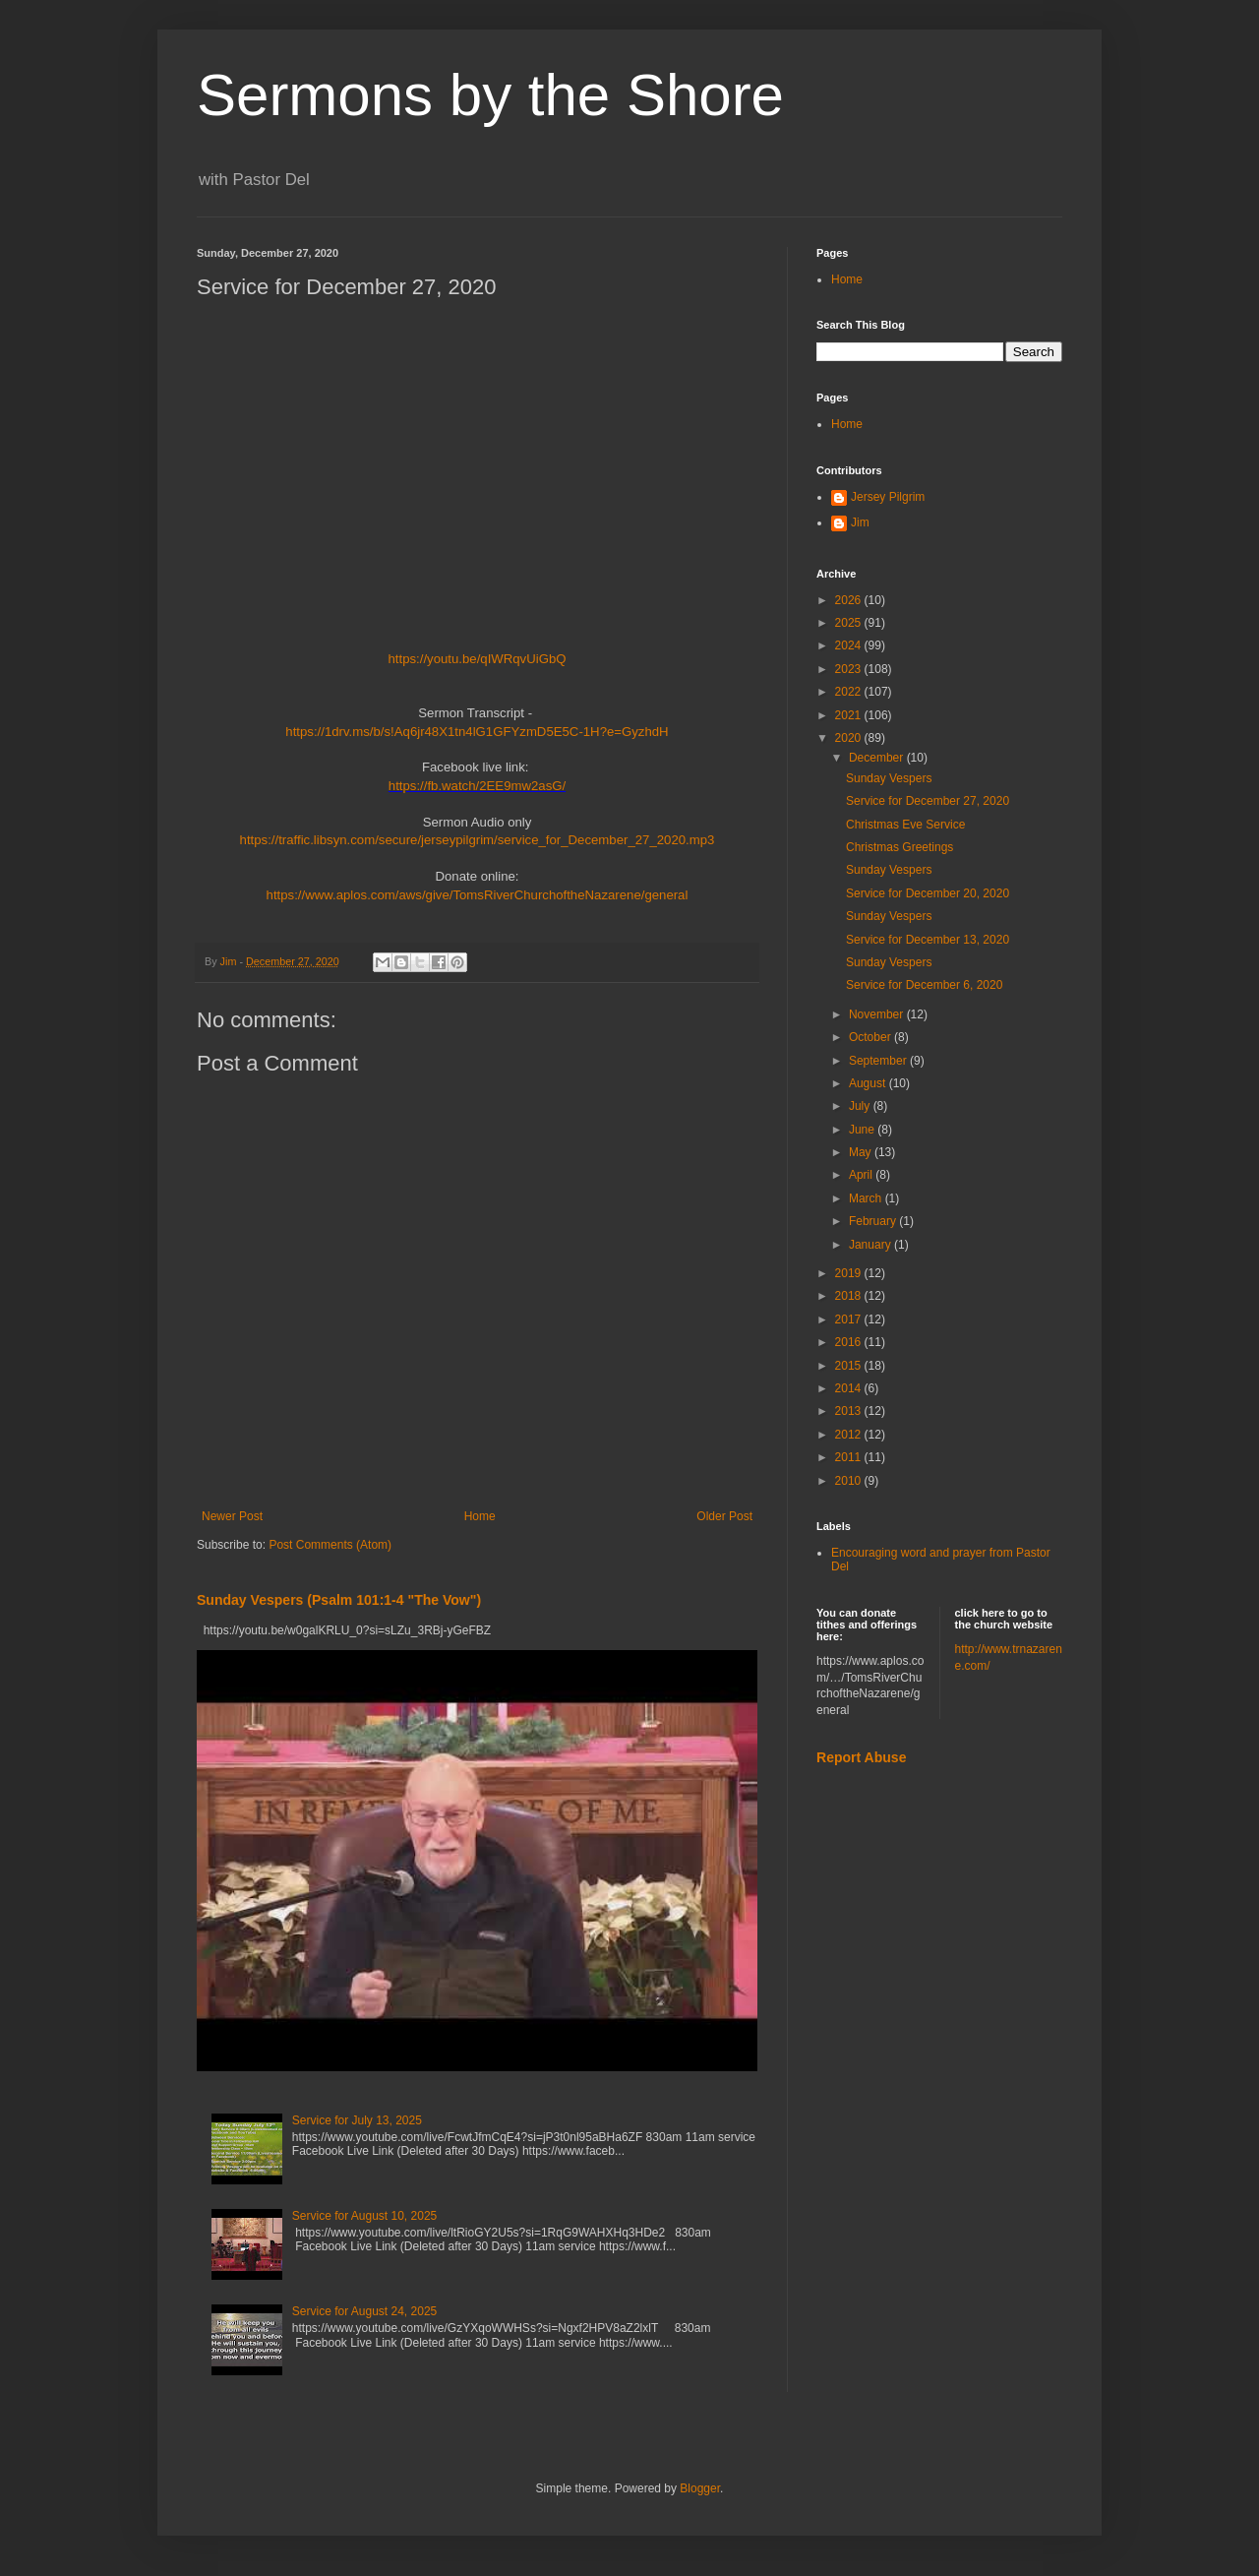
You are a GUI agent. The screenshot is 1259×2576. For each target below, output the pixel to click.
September (879, 1061)
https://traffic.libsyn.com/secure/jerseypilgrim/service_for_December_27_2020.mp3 (477, 839)
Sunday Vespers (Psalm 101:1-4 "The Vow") (339, 1600)
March (867, 1198)
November (878, 1014)
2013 (850, 1411)
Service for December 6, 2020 (924, 985)
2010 (850, 1481)
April (862, 1175)
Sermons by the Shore (490, 95)
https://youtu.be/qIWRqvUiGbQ (477, 658)
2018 (850, 1296)
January (871, 1245)
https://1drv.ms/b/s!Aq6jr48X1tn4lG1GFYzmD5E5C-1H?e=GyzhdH (476, 731)
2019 (850, 1273)
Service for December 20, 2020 (927, 893)
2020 (850, 738)
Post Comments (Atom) (330, 1545)
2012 (850, 1434)
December (878, 758)
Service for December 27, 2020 (927, 801)
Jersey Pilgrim (888, 497)
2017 (850, 1319)
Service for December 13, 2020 (927, 940)
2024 (850, 645)
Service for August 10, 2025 (364, 2216)
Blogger (700, 2488)
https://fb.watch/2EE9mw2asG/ (477, 785)
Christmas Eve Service (905, 824)
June (863, 1129)
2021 (850, 715)
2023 (850, 669)
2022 (850, 692)
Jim (860, 522)
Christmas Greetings (899, 847)
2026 (850, 600)
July (861, 1106)
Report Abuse (861, 1757)
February (874, 1221)
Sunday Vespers (888, 778)
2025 (850, 623)
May (861, 1152)
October (871, 1037)
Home (480, 1516)
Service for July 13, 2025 (357, 2120)
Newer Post (232, 1516)
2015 (850, 1366)
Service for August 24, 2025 (364, 2311)
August (869, 1083)
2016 (850, 1342)
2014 (850, 1388)
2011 (850, 1457)
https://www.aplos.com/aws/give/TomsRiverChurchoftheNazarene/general (478, 895)
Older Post (724, 1516)
